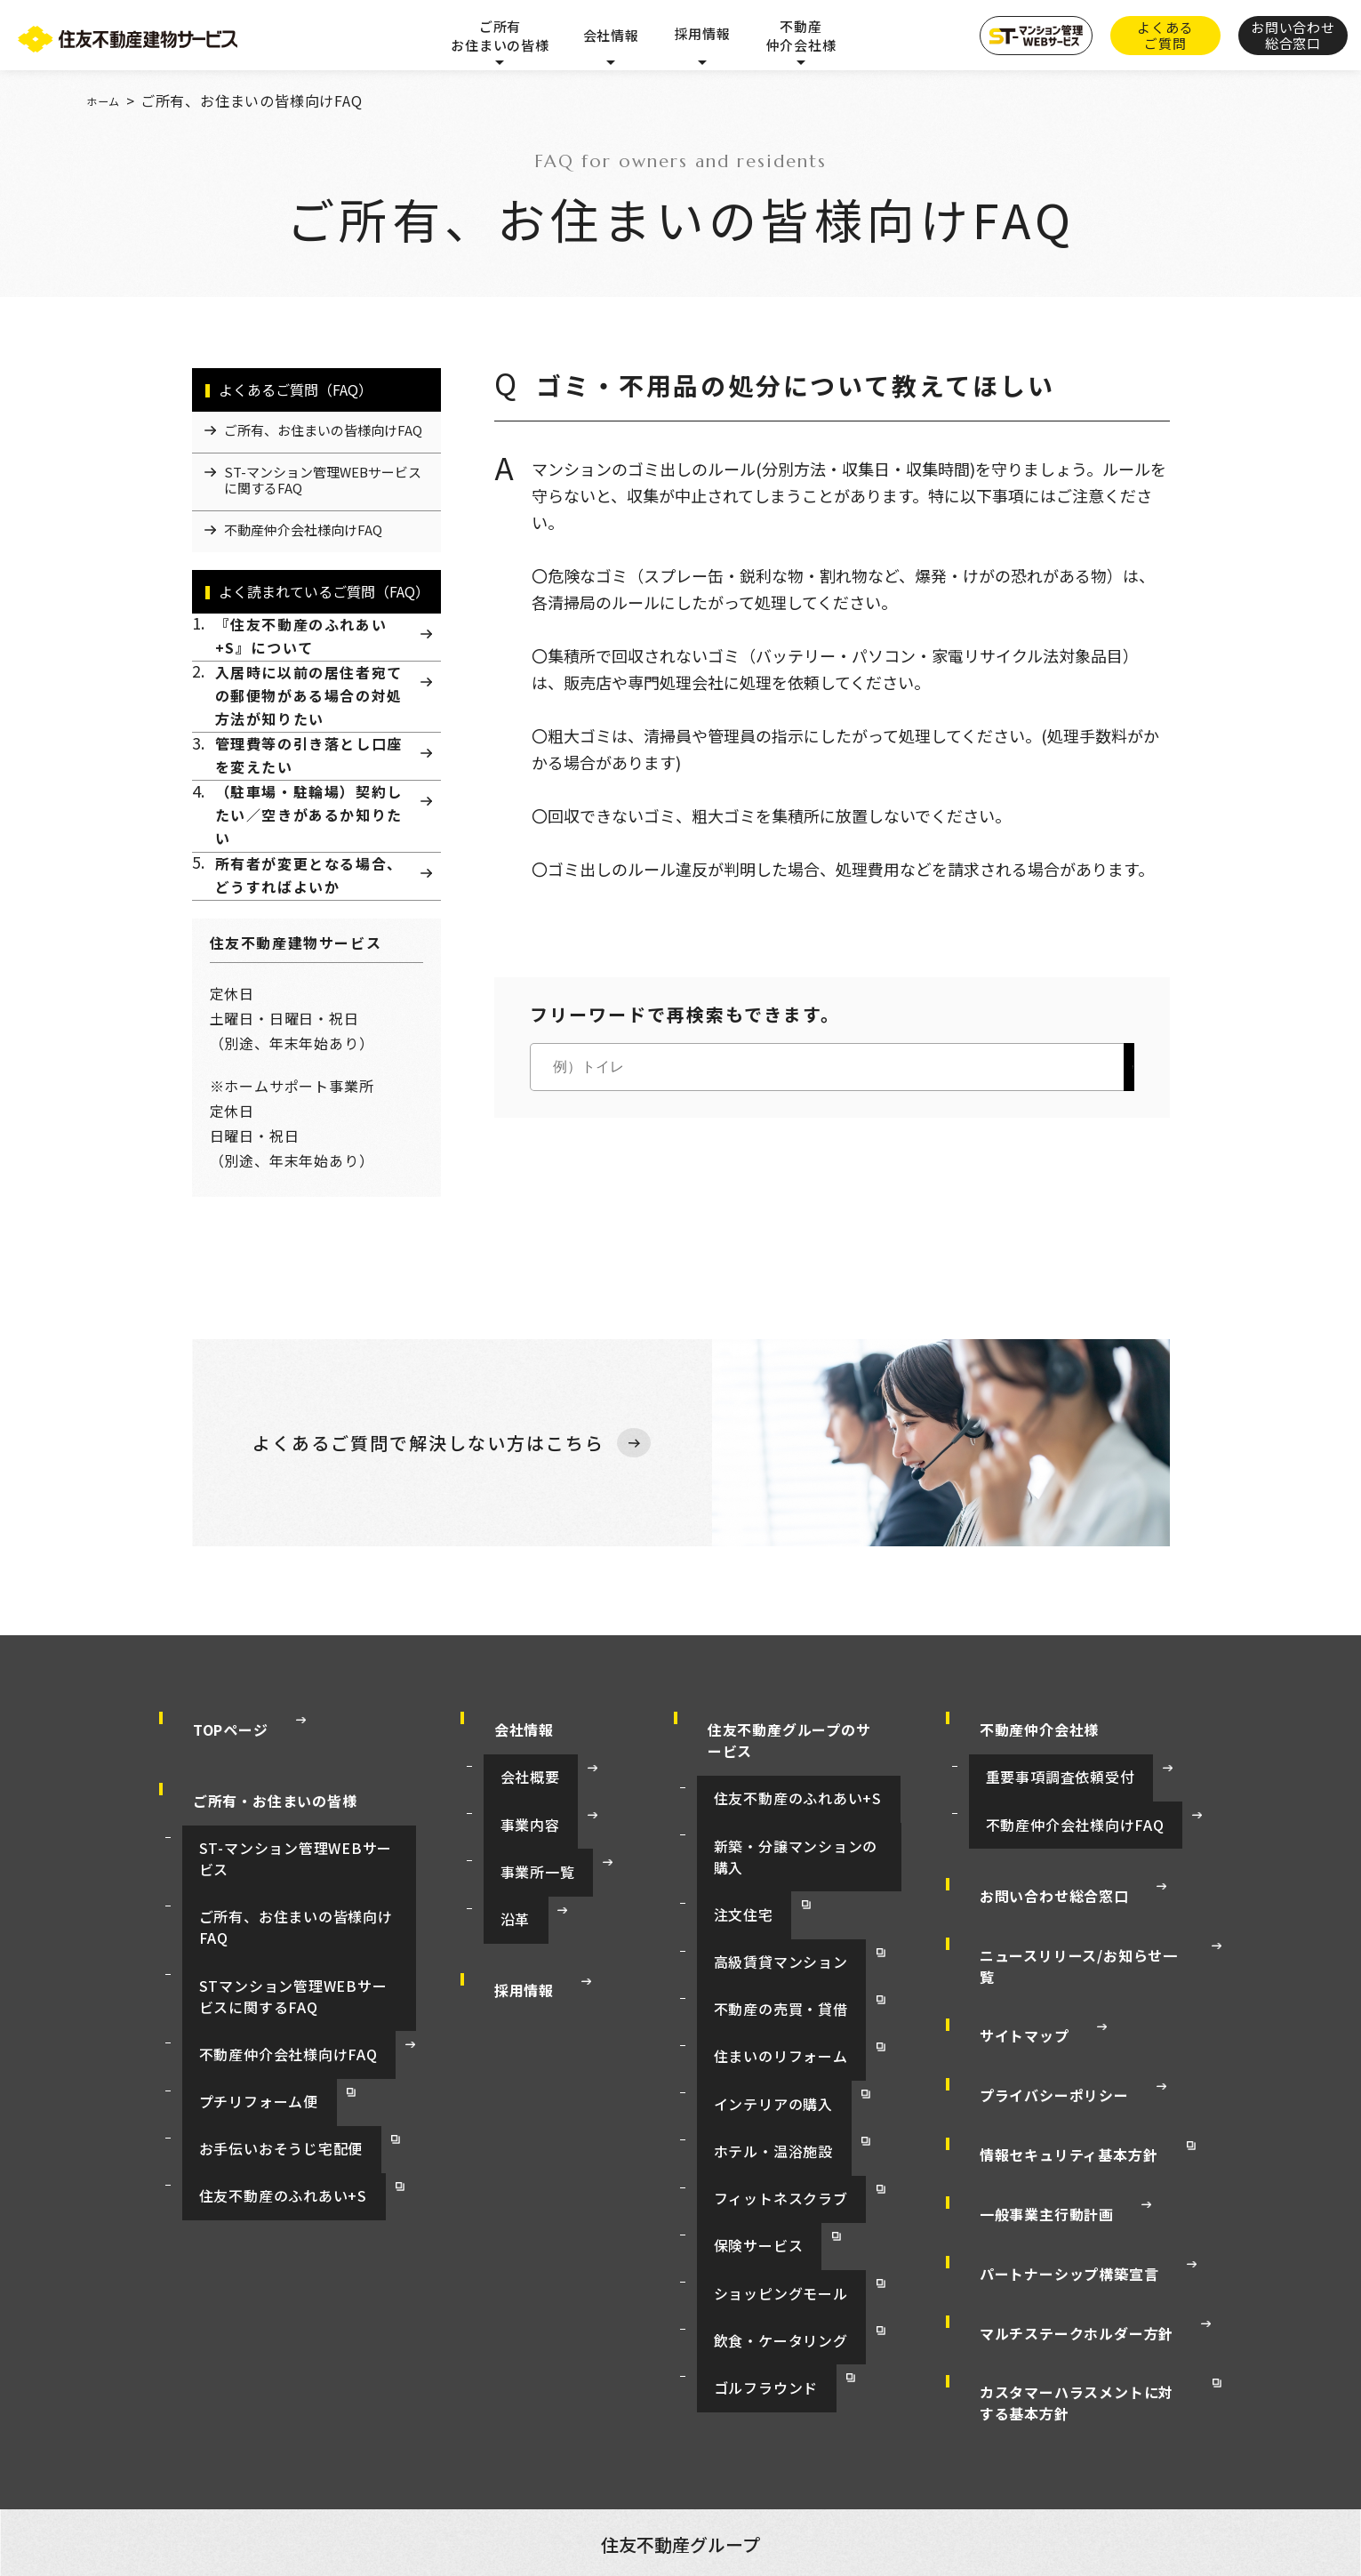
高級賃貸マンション (761, 1975)
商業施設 (651, 2436)
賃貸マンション (1005, 2416)
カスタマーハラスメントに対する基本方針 (1082, 2249)
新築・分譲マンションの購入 (789, 1914)
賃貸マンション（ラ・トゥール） (852, 2416)
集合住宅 (1169, 2416)
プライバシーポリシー (1037, 2070)
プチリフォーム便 (239, 2071)
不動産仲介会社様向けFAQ (267, 2041)
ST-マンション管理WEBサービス (288, 1929)
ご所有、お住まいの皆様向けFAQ (288, 1959)
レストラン (1088, 2436)
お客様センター (781, 2458)
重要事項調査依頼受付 (1040, 1884)
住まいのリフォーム (761, 2035)
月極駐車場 (896, 2436)
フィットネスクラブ (761, 2126)
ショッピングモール (761, 2186)
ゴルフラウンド (747, 2247)
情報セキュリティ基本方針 (1052, 2104)
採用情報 (702, 33)
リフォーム (223, 2436)
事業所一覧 (519, 1944)
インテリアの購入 (754, 2065)
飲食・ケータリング (761, 2216)
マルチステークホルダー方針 (1060, 2205)
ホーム (108, 100)
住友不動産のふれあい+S (262, 2132)
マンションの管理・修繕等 (770, 2436)
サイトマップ (1008, 2036)
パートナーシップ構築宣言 (1052, 2171)
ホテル (381, 2436)
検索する (1077, 1067)
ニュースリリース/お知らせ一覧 (1069, 2002)
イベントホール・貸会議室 (454, 2416)
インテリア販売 (991, 2436)
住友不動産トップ (216, 2416)
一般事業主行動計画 (1030, 2137)
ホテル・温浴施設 (754, 2096)
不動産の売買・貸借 (761, 2005)
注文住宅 (725, 1944)
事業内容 (512, 1914)
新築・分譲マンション (681, 2416)
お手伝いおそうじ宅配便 (260, 2102)
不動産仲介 (308, 2436)
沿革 (498, 1975)
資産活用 (573, 2416)
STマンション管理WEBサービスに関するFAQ (293, 2000)
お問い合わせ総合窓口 (1037, 1968)
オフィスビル (323, 2416)
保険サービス (739, 2156)
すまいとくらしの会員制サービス (627, 2458)
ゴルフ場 (579, 2436)
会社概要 (512, 1884)
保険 (1154, 2436)
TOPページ (214, 1849)
